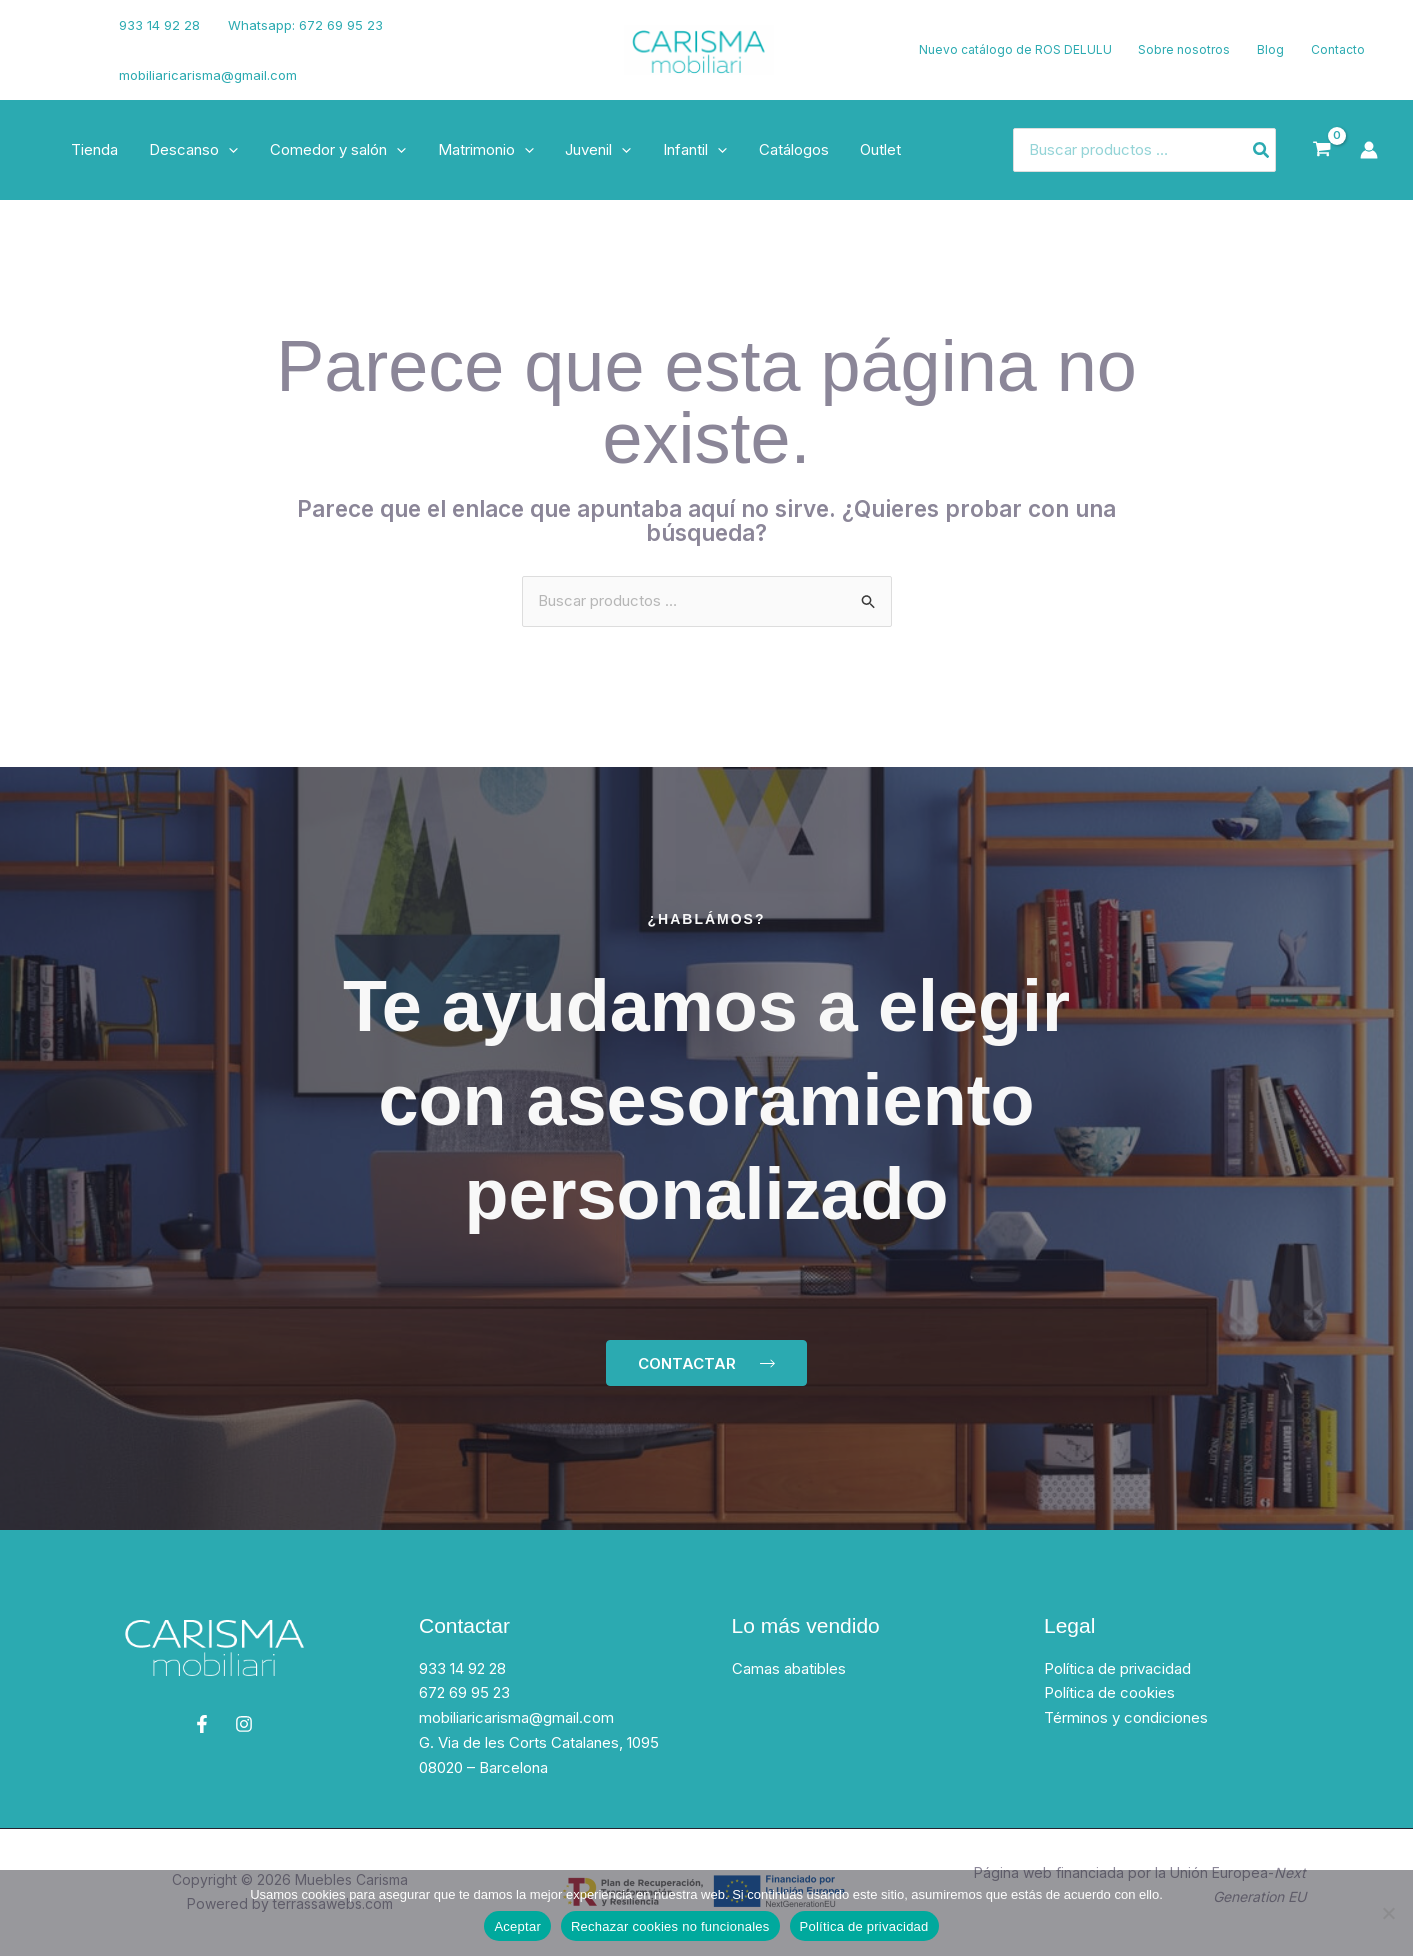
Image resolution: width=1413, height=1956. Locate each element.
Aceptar (517, 1926)
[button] (226, 150)
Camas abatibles (789, 1668)
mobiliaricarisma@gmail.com (208, 75)
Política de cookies (1109, 1693)
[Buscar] (1262, 150)
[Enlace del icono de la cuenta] (1369, 150)
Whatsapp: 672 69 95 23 (303, 25)
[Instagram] (51, 63)
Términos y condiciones (1126, 1717)
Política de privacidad (1117, 1668)
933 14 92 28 (159, 25)
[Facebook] (45, 38)
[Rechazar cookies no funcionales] (1388, 1913)
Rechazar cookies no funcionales (670, 1926)
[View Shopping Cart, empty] (1322, 150)
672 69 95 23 (464, 1693)
